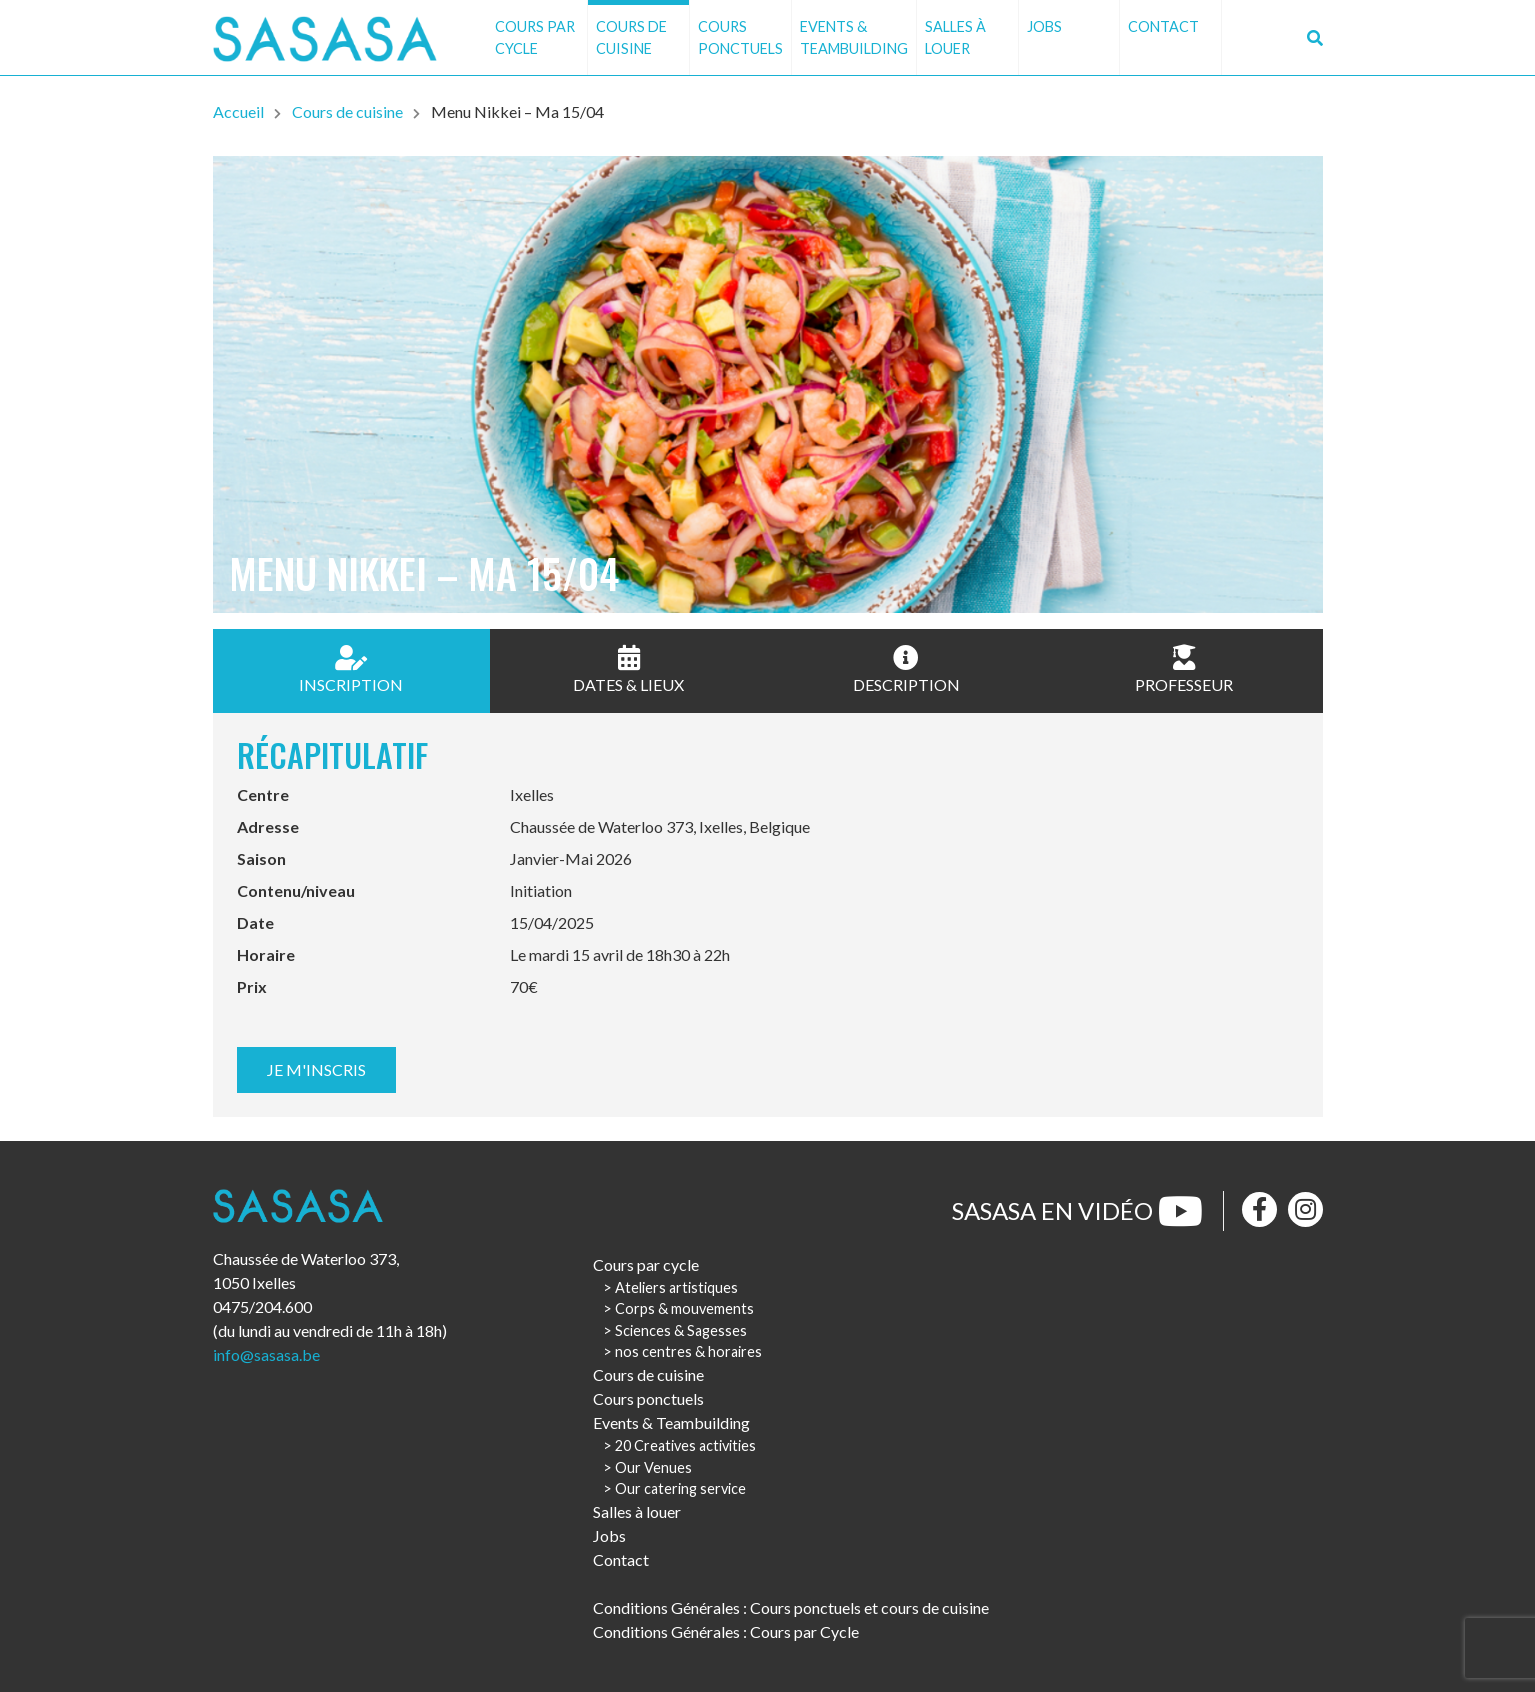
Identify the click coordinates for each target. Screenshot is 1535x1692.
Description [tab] (906, 669)
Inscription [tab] (351, 669)
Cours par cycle (535, 37)
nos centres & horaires (688, 1351)
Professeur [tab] (1184, 669)
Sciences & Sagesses (681, 1330)
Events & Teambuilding (854, 37)
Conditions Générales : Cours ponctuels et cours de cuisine (791, 1607)
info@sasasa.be (266, 1354)
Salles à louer (955, 37)
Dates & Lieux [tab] (628, 669)
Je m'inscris (316, 1069)
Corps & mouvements (684, 1308)
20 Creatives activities (685, 1445)
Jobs (1044, 26)
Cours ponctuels (740, 37)
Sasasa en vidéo (1077, 1211)
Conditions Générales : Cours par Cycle (726, 1631)
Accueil (238, 111)
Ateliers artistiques (676, 1287)
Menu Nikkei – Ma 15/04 (517, 111)
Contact (1163, 26)
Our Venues (653, 1467)
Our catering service (680, 1488)
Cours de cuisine (631, 37)
